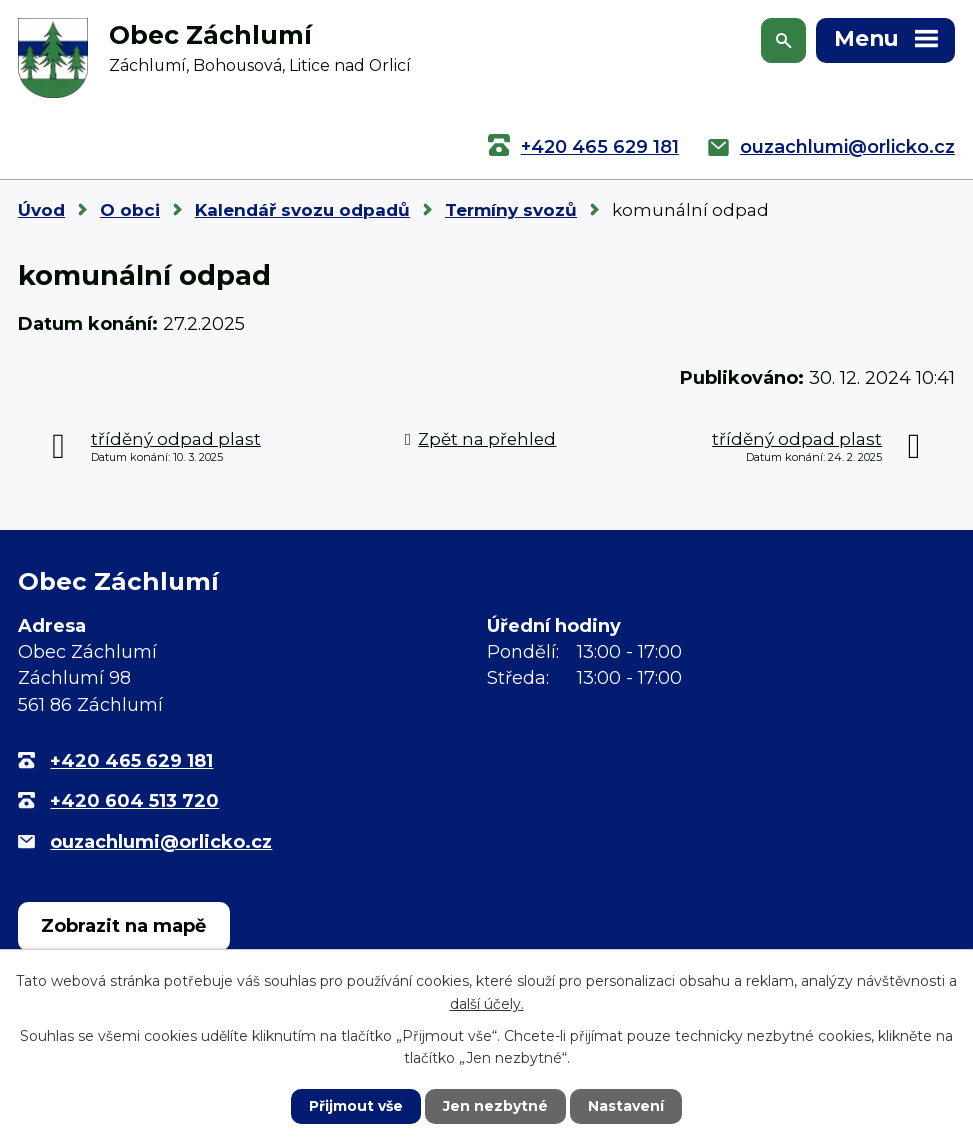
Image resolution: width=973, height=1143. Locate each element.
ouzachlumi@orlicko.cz (847, 147)
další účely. (487, 1003)
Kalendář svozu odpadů (302, 210)
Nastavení (626, 1106)
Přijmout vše (356, 1106)
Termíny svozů (511, 210)
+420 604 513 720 (134, 801)
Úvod (41, 210)
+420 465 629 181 (600, 147)
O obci (130, 210)
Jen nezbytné (495, 1106)
